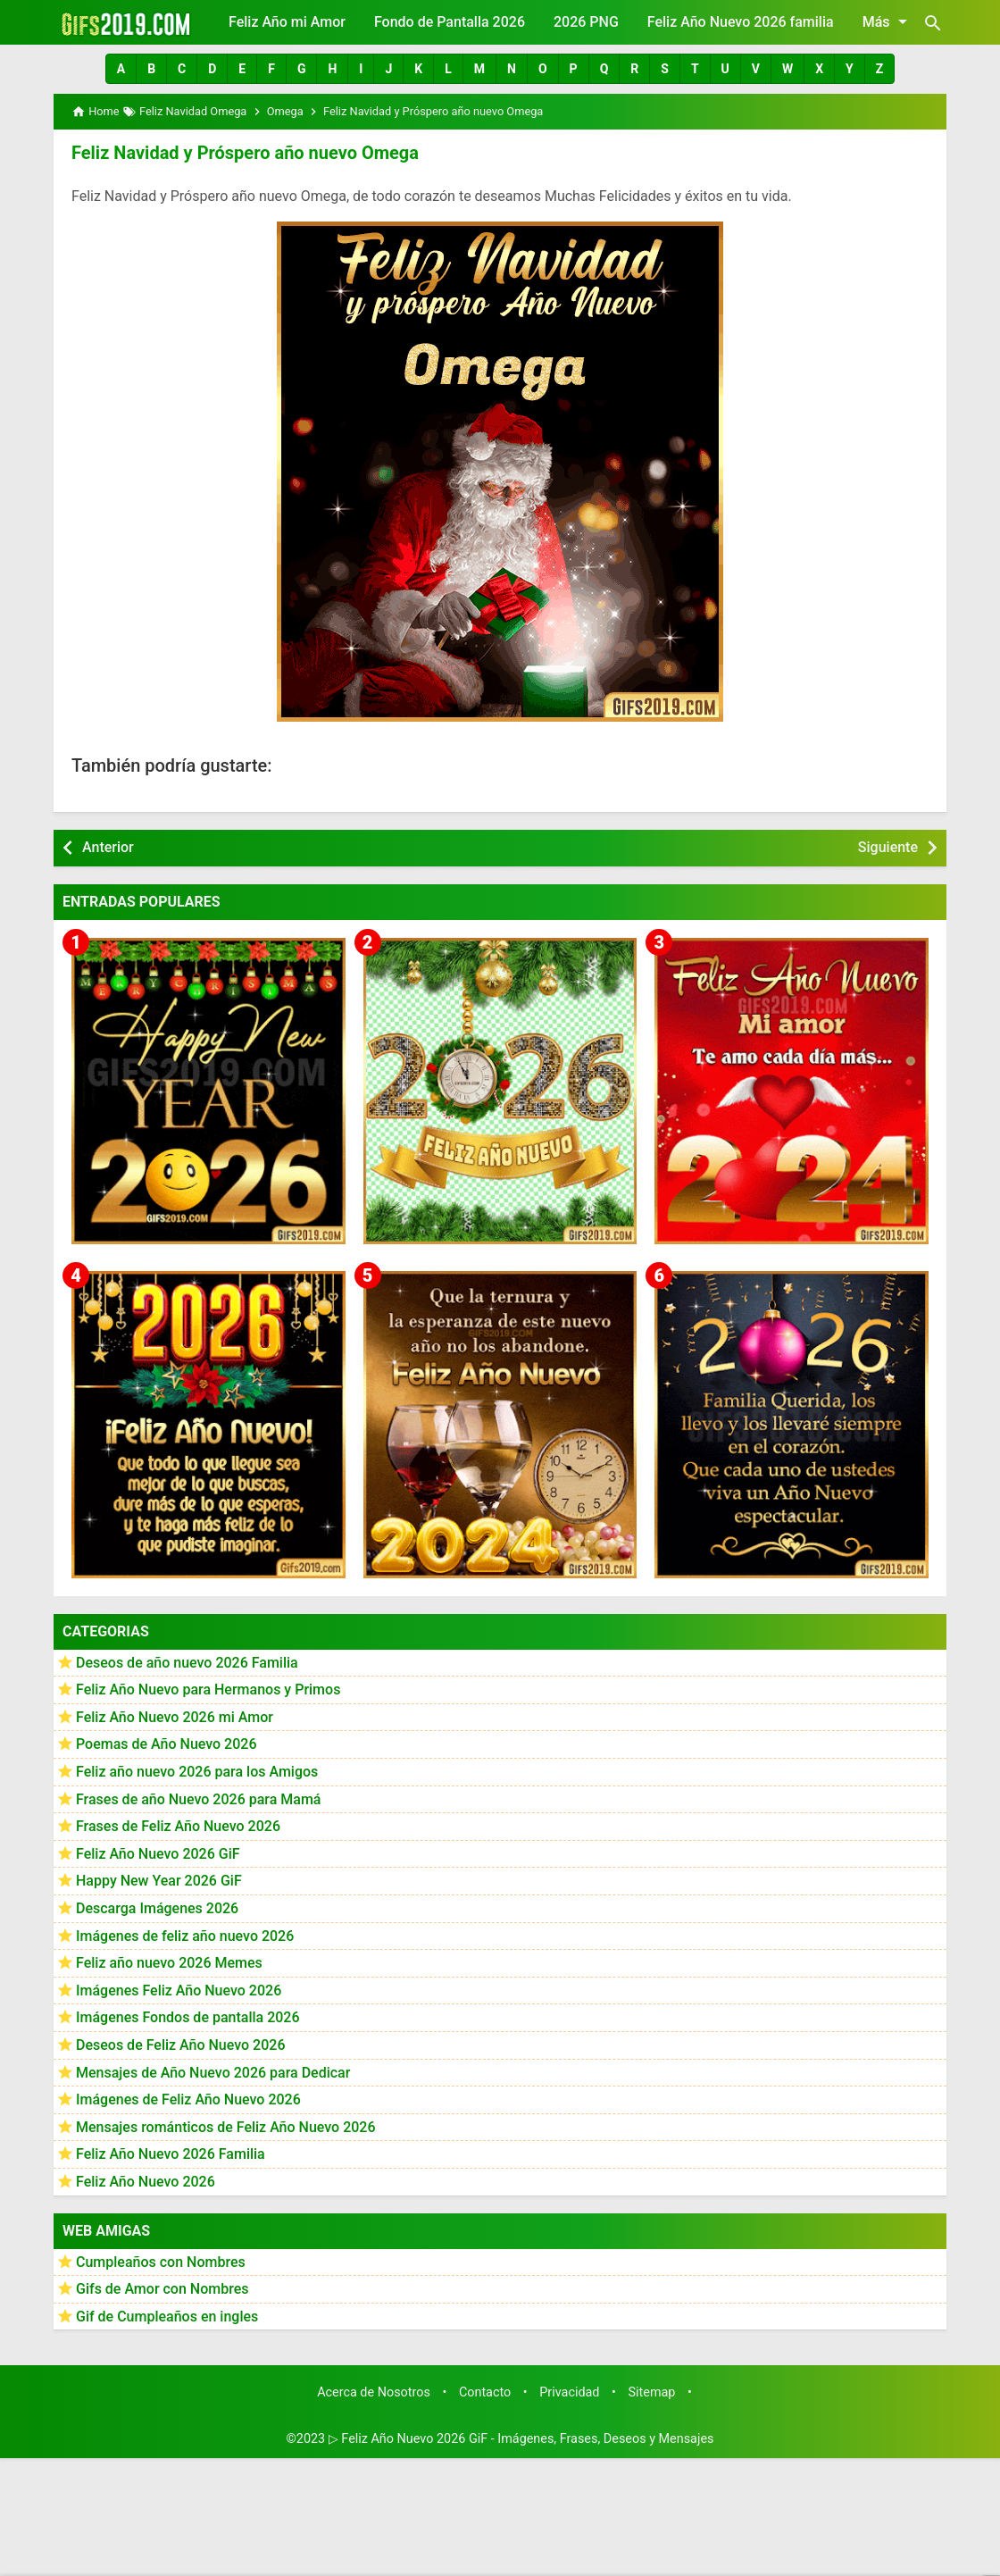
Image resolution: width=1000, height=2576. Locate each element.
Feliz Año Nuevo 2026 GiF (158, 1853)
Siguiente (888, 847)
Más (887, 21)
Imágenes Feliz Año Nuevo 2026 (178, 1990)
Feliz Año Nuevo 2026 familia (740, 21)
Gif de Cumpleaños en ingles (167, 2316)
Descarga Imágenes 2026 (157, 1908)
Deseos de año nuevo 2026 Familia (187, 1662)
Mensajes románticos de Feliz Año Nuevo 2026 (226, 2127)
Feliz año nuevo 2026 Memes (169, 1962)
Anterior (108, 847)
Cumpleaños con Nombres (161, 2262)
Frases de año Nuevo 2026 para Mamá (198, 1799)
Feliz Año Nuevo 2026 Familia (170, 2153)
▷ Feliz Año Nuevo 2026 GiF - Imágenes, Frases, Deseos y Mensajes (521, 2438)
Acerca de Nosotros (373, 2392)
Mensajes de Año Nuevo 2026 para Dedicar (213, 2072)
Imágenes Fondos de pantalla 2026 (188, 2017)
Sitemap (652, 2392)
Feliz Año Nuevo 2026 (145, 2181)
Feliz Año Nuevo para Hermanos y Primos (208, 1689)
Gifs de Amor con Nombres (162, 2288)
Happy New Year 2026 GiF (159, 1880)
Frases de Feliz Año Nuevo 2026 (178, 1826)
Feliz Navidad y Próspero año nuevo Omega (245, 152)
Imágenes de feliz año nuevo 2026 (185, 1936)
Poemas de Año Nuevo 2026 (166, 1743)
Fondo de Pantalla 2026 (449, 21)
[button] (121, 69)
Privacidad (569, 2392)
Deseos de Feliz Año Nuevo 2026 (180, 2045)
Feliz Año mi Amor (287, 21)
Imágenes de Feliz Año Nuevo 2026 (188, 2099)
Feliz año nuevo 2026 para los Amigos (197, 1771)
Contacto (485, 2392)
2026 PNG (586, 21)
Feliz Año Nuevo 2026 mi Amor (174, 1717)
